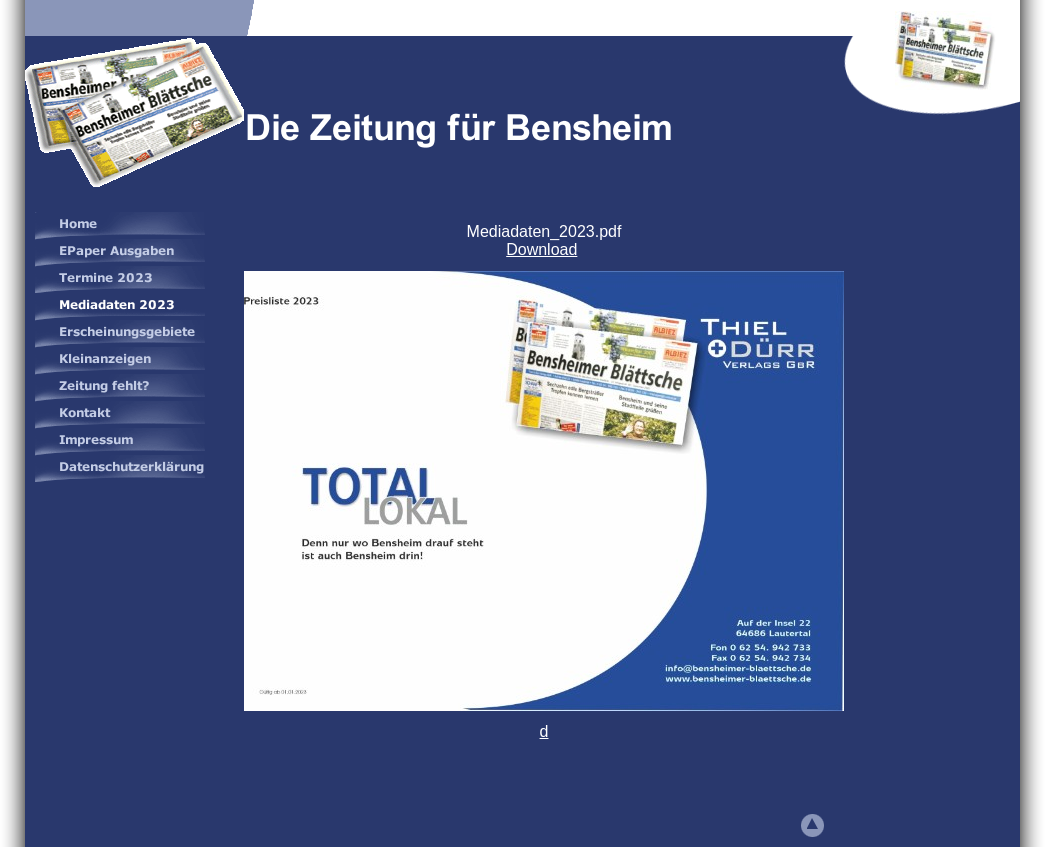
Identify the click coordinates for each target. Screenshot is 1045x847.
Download (541, 249)
